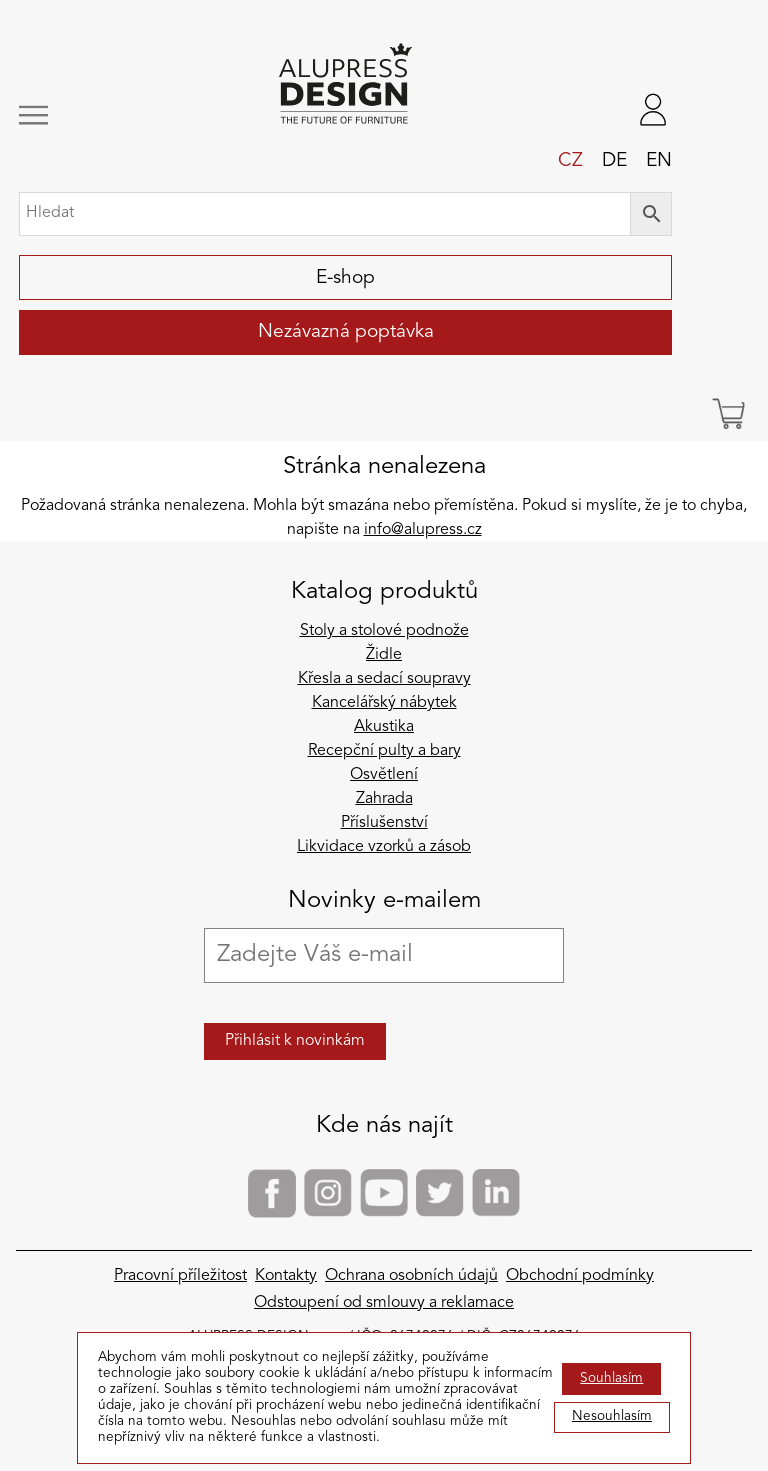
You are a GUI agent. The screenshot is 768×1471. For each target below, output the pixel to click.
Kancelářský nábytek (384, 703)
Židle (384, 655)
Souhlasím (611, 1378)
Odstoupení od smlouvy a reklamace (384, 1303)
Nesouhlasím (612, 1416)
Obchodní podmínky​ (580, 1276)
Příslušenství (384, 823)
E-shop (345, 278)
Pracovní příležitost (180, 1276)
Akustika (384, 727)
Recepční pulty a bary (384, 751)
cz (570, 161)
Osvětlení (384, 775)
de (614, 161)
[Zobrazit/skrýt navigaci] (80, 115)
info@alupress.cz (423, 530)
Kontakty (286, 1276)
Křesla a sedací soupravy (384, 679)
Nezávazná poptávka (346, 332)
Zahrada (384, 799)
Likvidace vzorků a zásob (384, 847)
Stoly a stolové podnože (384, 631)
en (659, 161)
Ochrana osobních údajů (411, 1276)
